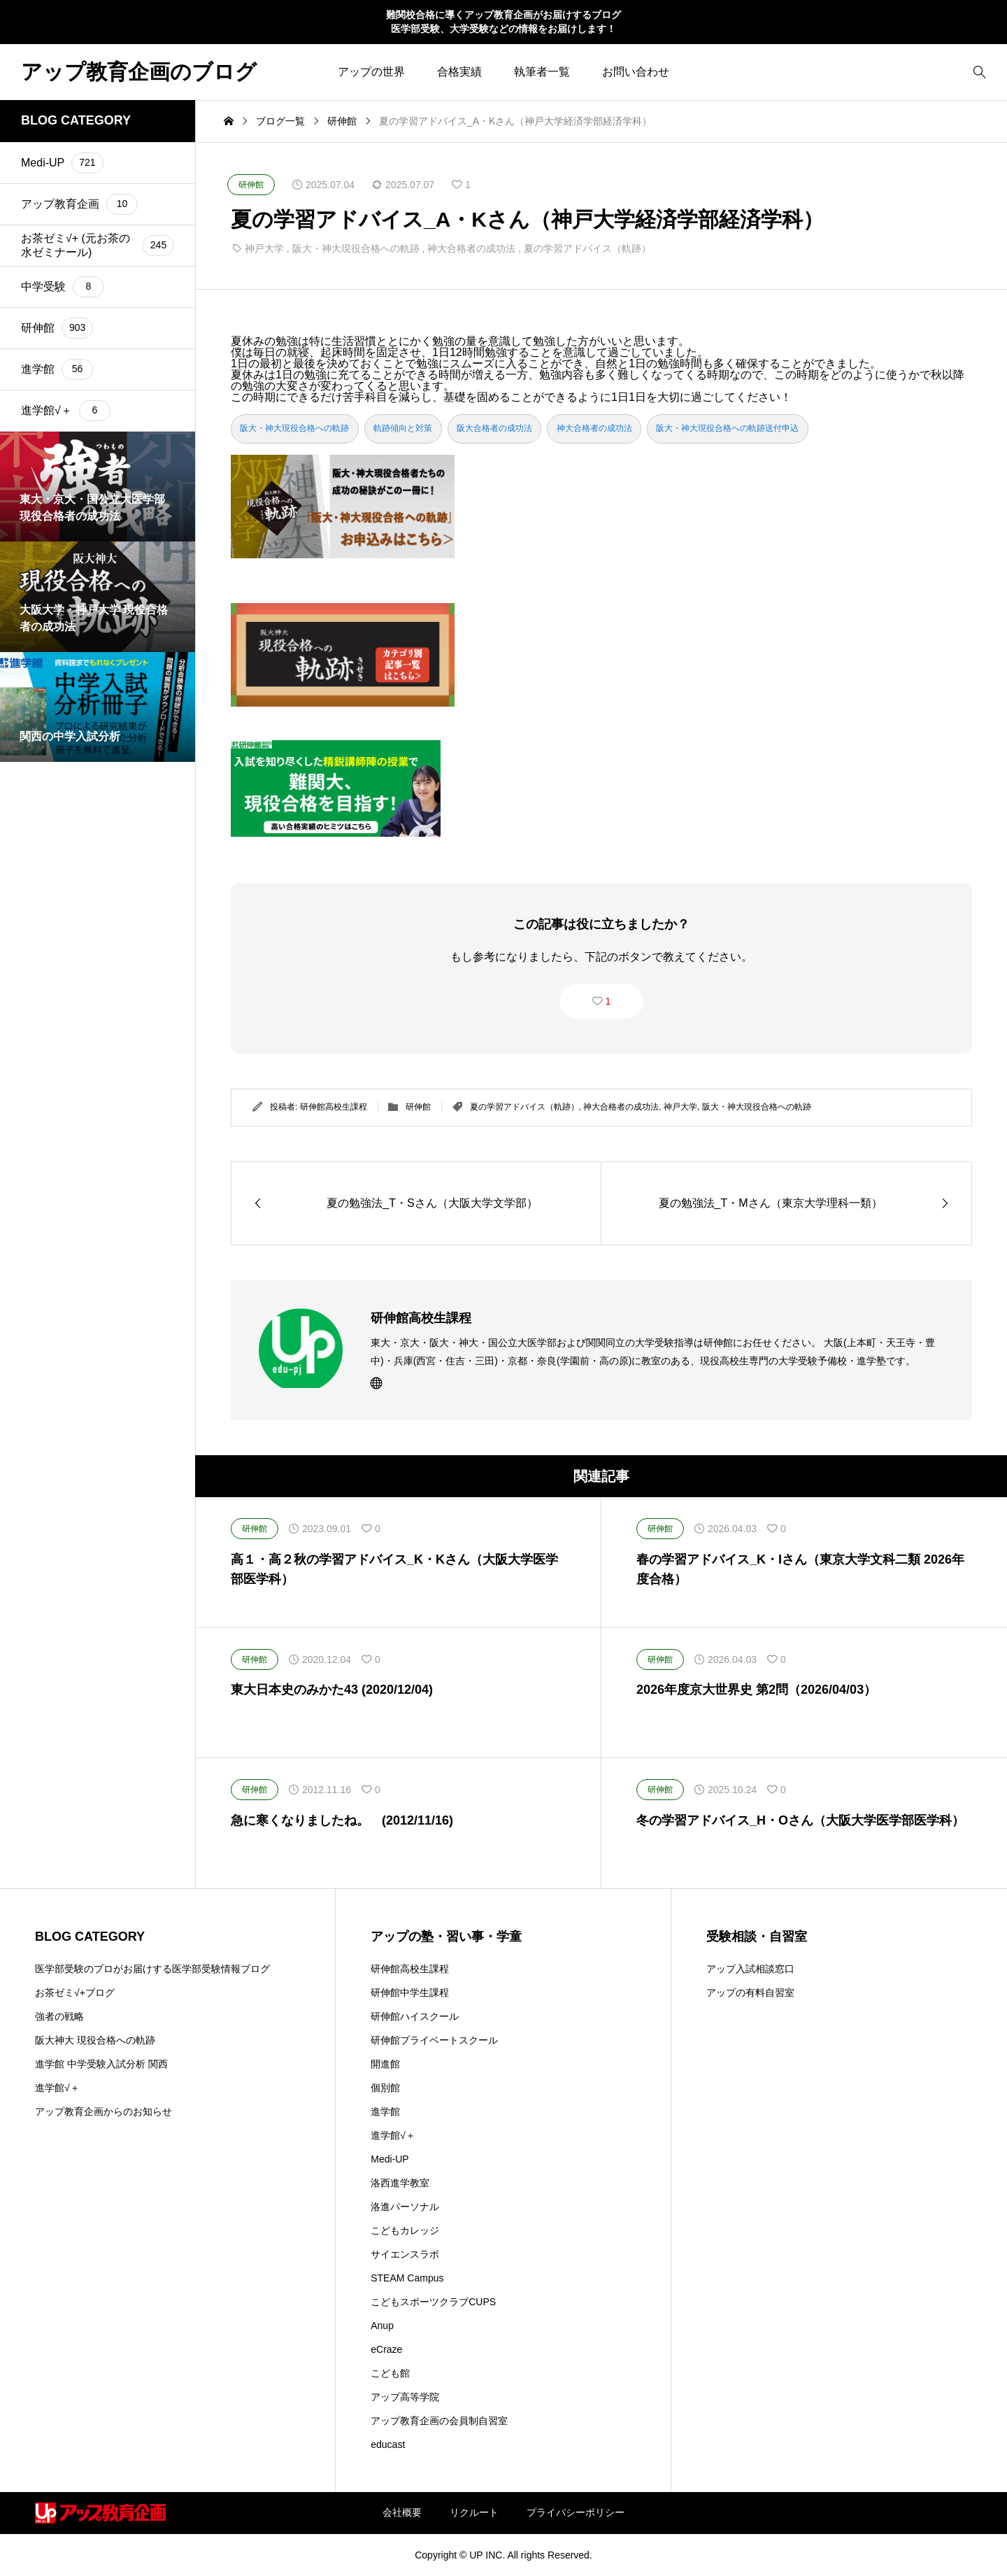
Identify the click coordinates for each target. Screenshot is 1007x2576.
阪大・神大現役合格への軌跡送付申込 (727, 428)
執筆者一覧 (542, 72)
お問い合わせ (635, 72)
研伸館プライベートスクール (434, 2040)
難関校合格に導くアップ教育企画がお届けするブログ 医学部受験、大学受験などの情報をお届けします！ (503, 21)
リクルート (474, 2512)
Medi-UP (389, 2159)
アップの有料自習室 (750, 1992)
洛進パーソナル (405, 2206)
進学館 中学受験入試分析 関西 (101, 2063)
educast (388, 2444)
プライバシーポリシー (575, 2512)
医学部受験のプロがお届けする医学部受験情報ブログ (152, 1968)
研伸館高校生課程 (333, 1107)
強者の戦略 (59, 2016)
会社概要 (402, 2512)
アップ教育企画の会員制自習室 (439, 2420)
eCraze (386, 2349)
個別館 (385, 2087)
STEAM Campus (407, 2278)
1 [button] (608, 1001)
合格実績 (459, 72)
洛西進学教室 (400, 2182)
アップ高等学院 (405, 2396)
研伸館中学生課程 (410, 1992)
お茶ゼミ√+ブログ (75, 1992)
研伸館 (418, 1107)
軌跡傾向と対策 (402, 428)
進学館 (385, 2111)
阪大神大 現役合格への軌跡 (95, 2040)
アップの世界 (371, 72)
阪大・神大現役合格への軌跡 (356, 248)
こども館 (390, 2373)
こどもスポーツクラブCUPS (433, 2301)
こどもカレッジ (405, 2230)
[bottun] (979, 71)
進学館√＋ (57, 2087)
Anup (382, 2325)
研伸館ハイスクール (415, 2016)
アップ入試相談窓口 (750, 1968)
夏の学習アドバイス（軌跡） (587, 248)
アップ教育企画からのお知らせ (103, 2111)
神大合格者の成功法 (471, 248)
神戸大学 (264, 248)
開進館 (385, 2063)
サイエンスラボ (405, 2254)
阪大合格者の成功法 (494, 428)
